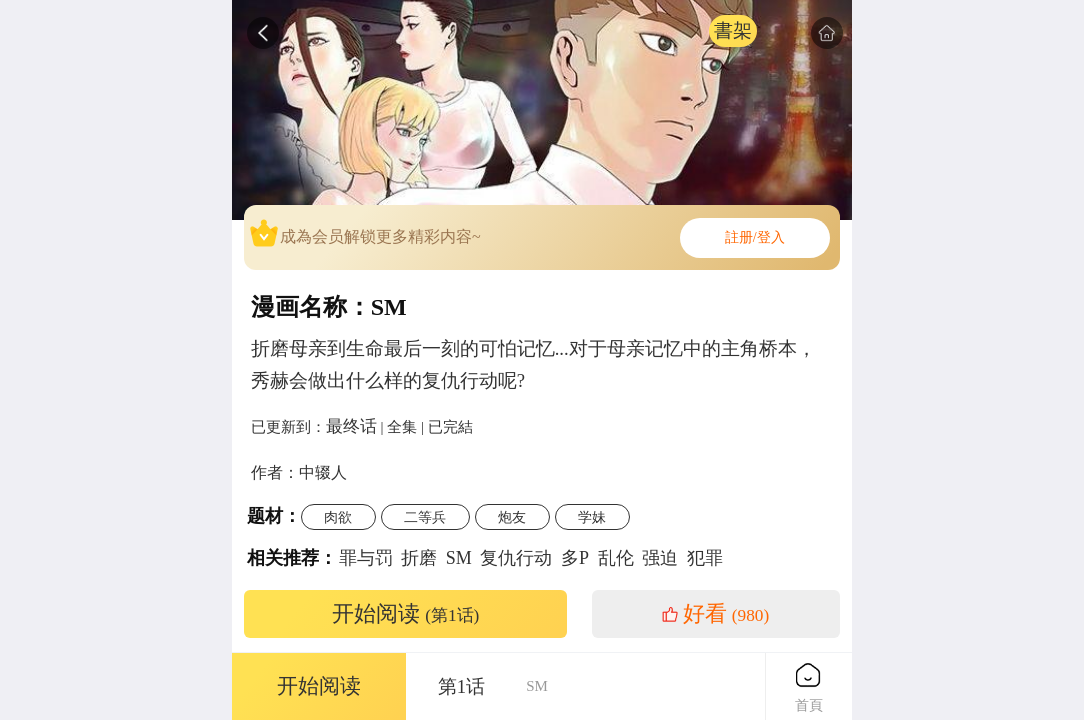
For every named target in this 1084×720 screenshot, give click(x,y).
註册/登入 (755, 237)
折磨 (419, 558)
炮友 (512, 517)
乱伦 (616, 558)
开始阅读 (406, 614)
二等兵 (425, 517)
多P (575, 558)
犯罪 (705, 558)
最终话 (351, 426)
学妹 (592, 517)
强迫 (660, 558)
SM (459, 558)
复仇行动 (516, 558)
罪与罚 (366, 558)
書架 (733, 30)
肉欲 (338, 517)
